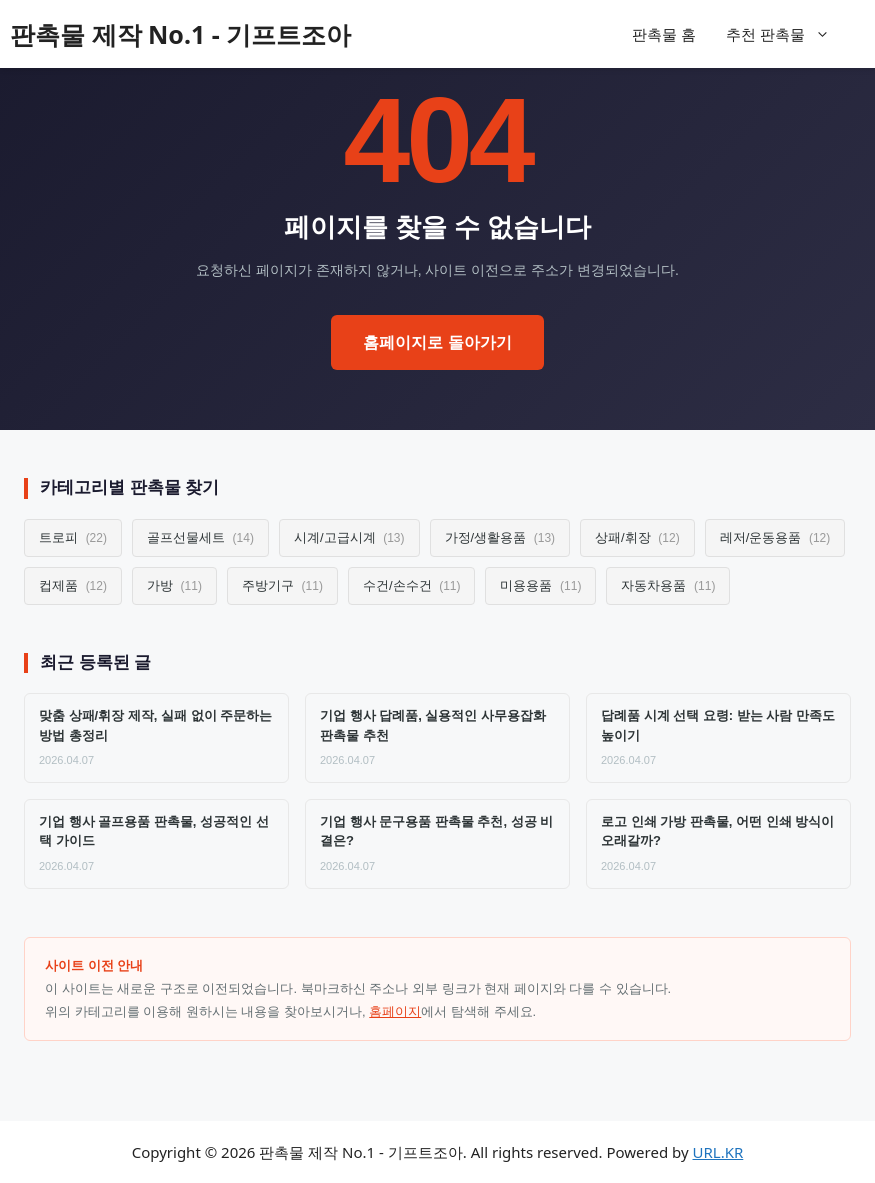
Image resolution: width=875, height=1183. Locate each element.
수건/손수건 (412, 585)
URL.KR (718, 1152)
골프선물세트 (200, 537)
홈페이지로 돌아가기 (437, 342)
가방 (174, 585)
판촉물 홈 (664, 34)
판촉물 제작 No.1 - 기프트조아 (180, 34)
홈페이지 (395, 1011)
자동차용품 (668, 585)
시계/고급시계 (349, 537)
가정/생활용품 (500, 537)
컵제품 (73, 585)
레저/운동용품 (775, 537)
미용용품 (540, 585)
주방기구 (282, 585)
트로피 (73, 537)
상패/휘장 (637, 537)
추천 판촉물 (788, 34)
